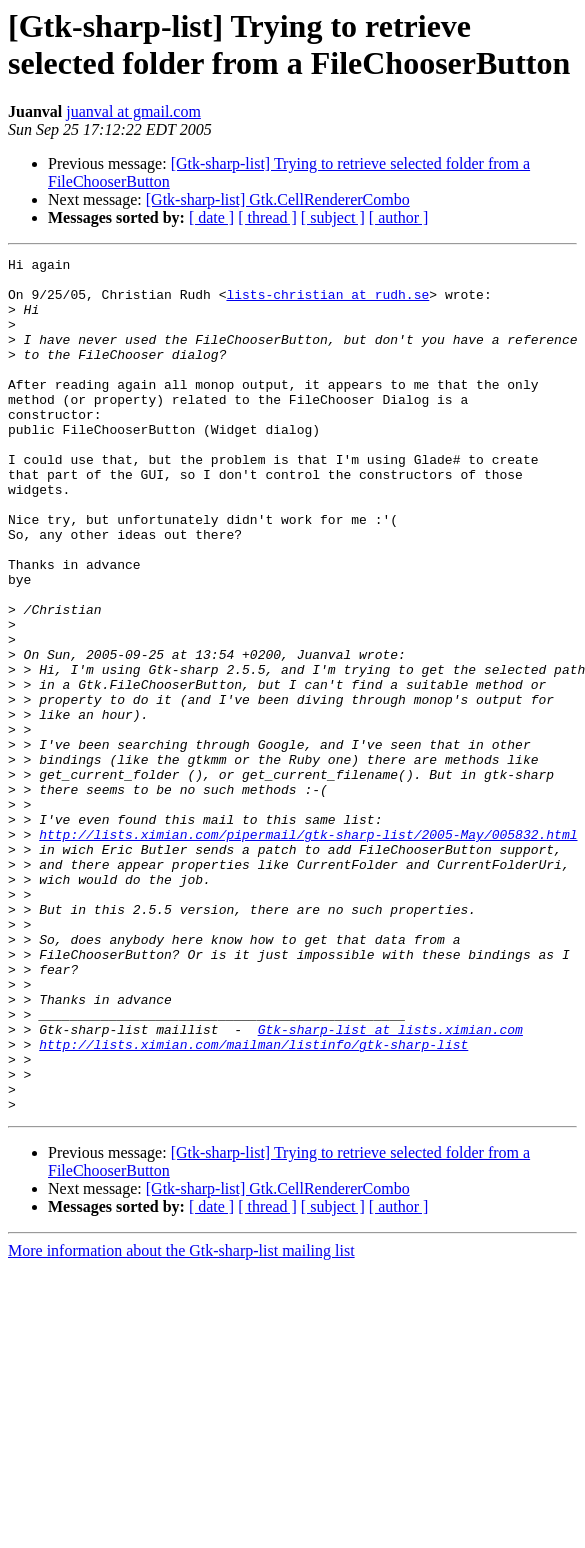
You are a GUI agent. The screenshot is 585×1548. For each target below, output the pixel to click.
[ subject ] (333, 217)
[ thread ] (267, 217)
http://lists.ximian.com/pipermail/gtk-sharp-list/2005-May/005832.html (308, 951)
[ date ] (211, 217)
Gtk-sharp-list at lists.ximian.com (390, 1185)
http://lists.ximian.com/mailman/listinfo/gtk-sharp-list (253, 1203)
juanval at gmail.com (133, 111)
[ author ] (399, 217)
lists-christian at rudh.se (327, 303)
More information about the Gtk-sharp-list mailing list (181, 1421)
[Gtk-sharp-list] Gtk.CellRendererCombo (278, 199)
